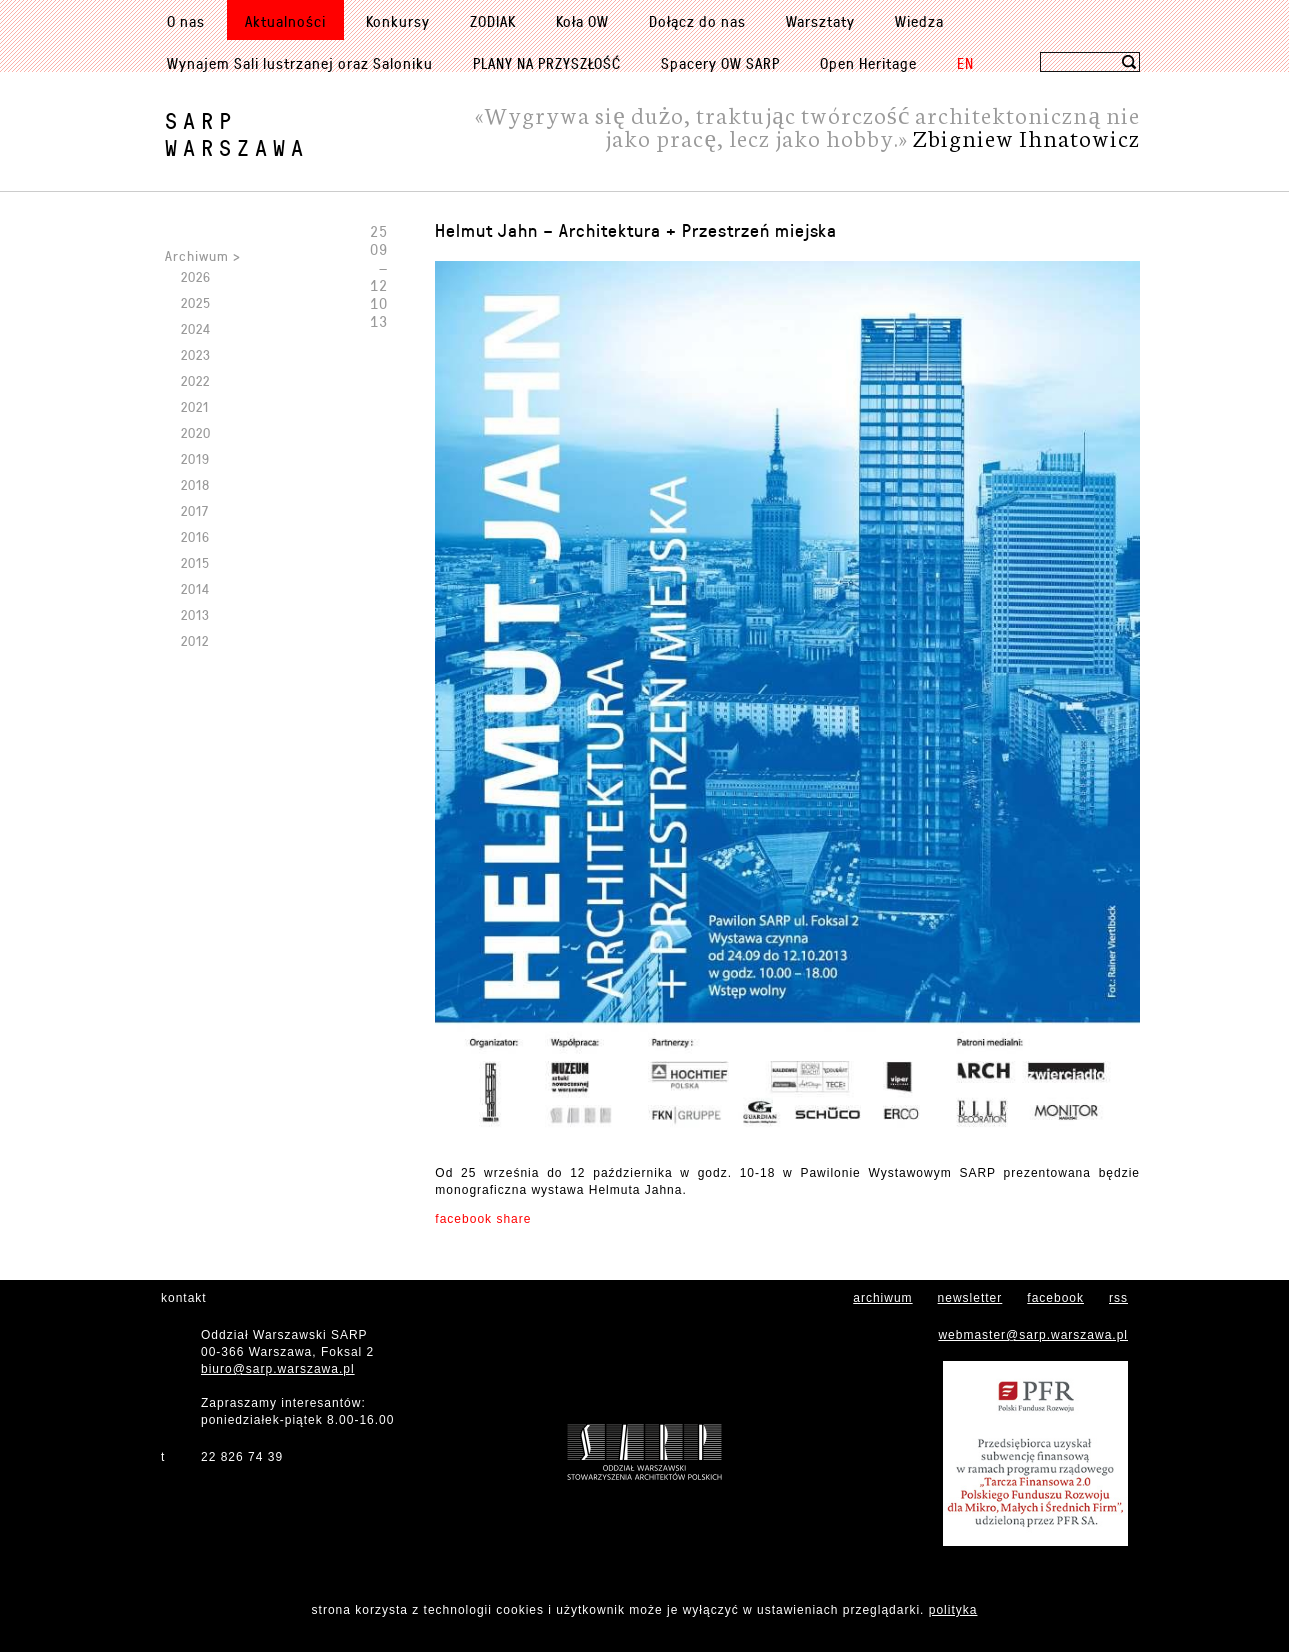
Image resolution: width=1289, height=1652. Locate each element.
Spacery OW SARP (720, 63)
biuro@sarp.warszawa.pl (278, 1369)
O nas (186, 21)
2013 (195, 614)
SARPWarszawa (237, 134)
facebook (1055, 1298)
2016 (195, 536)
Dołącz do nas (697, 21)
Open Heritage (868, 63)
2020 (196, 432)
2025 (196, 302)
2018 (195, 484)
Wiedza (919, 21)
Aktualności (285, 21)
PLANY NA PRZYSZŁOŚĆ (547, 63)
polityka (953, 1610)
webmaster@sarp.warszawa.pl (1033, 1335)
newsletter (970, 1298)
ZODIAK (493, 21)
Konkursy (398, 21)
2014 (195, 588)
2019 (195, 458)
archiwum (882, 1298)
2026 (196, 276)
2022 (195, 380)
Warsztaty (820, 21)
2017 (195, 510)
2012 (195, 640)
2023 (196, 354)
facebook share (483, 1219)
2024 (196, 328)
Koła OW (582, 21)
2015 (195, 562)
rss (1118, 1298)
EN (965, 63)
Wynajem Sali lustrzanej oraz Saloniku (300, 63)
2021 (195, 406)
